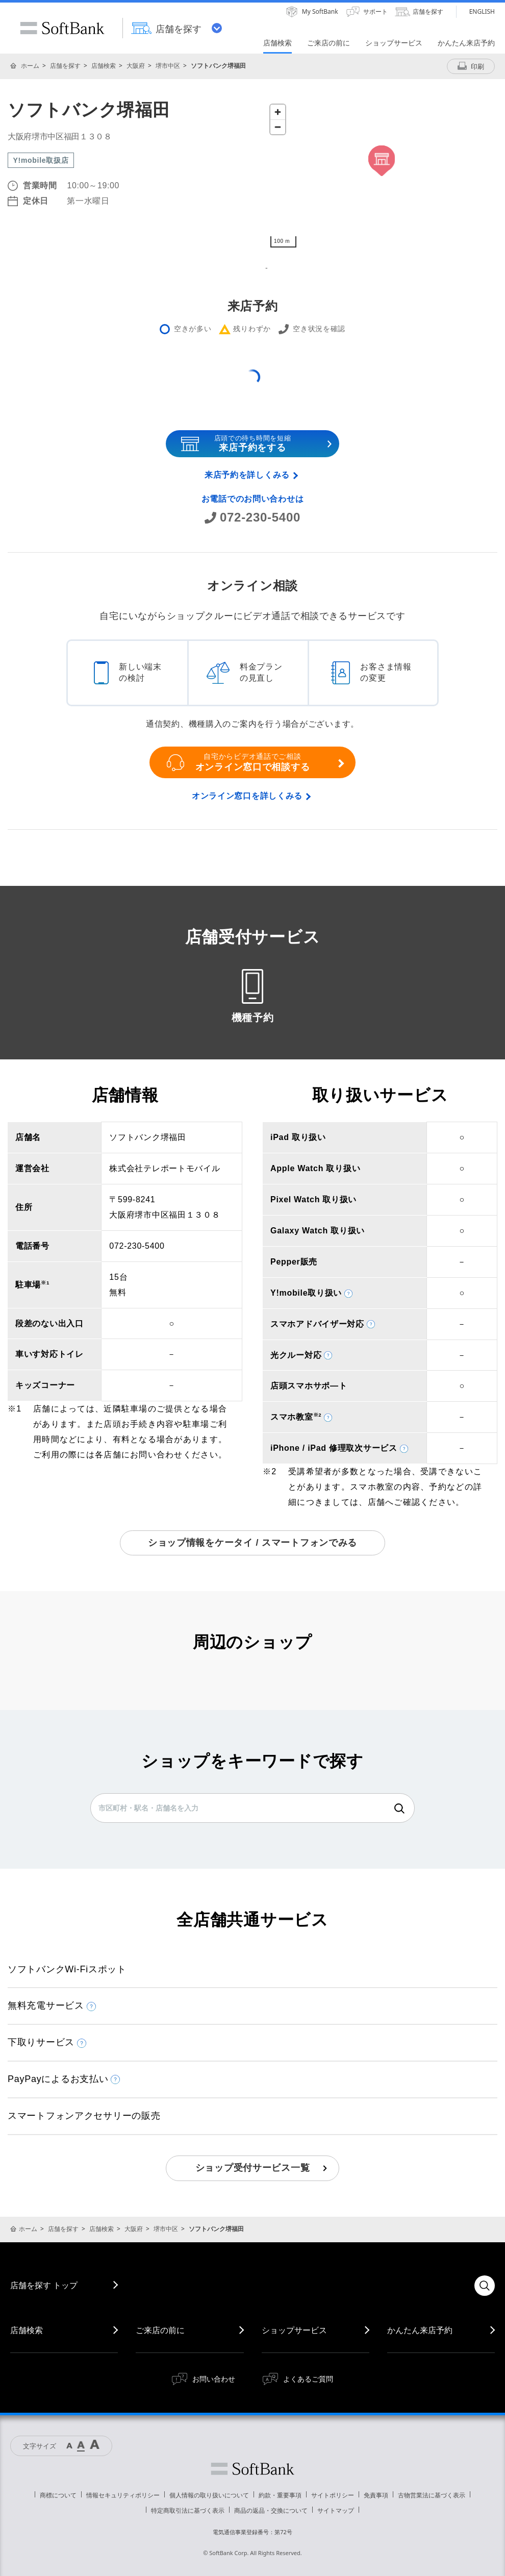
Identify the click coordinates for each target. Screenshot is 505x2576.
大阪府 (136, 65)
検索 (399, 1808)
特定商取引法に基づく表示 (187, 2510)
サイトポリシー (332, 2495)
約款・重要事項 (280, 2495)
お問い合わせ (213, 2379)
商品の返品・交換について (271, 2510)
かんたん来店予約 (419, 2330)
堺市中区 (168, 65)
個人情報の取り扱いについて (209, 2495)
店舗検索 (103, 65)
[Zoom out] (277, 126)
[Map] (381, 176)
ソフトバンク (252, 2469)
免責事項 (376, 2495)
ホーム (30, 65)
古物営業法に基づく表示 (431, 2495)
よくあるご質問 (308, 2379)
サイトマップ (335, 2510)
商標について (58, 2495)
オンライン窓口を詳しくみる (247, 795)
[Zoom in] (277, 112)
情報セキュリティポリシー (123, 2495)
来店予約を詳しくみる (247, 474)
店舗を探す (65, 65)
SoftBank (62, 28)
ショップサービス (294, 2330)
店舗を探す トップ (44, 2285)
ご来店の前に (160, 2330)
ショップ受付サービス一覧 (252, 2168)
